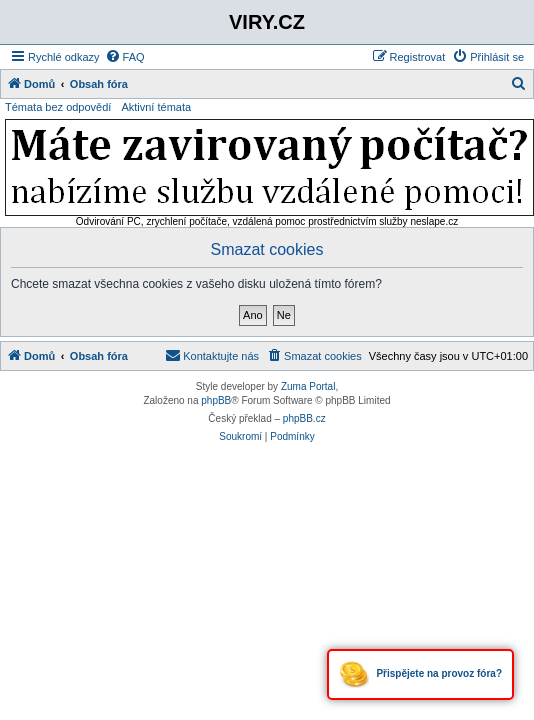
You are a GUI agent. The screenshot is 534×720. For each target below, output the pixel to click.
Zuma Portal (308, 386)
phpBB (216, 400)
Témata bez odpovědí (58, 107)
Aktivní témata (156, 107)
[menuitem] (125, 57)
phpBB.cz (304, 418)
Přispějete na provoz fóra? (420, 674)
